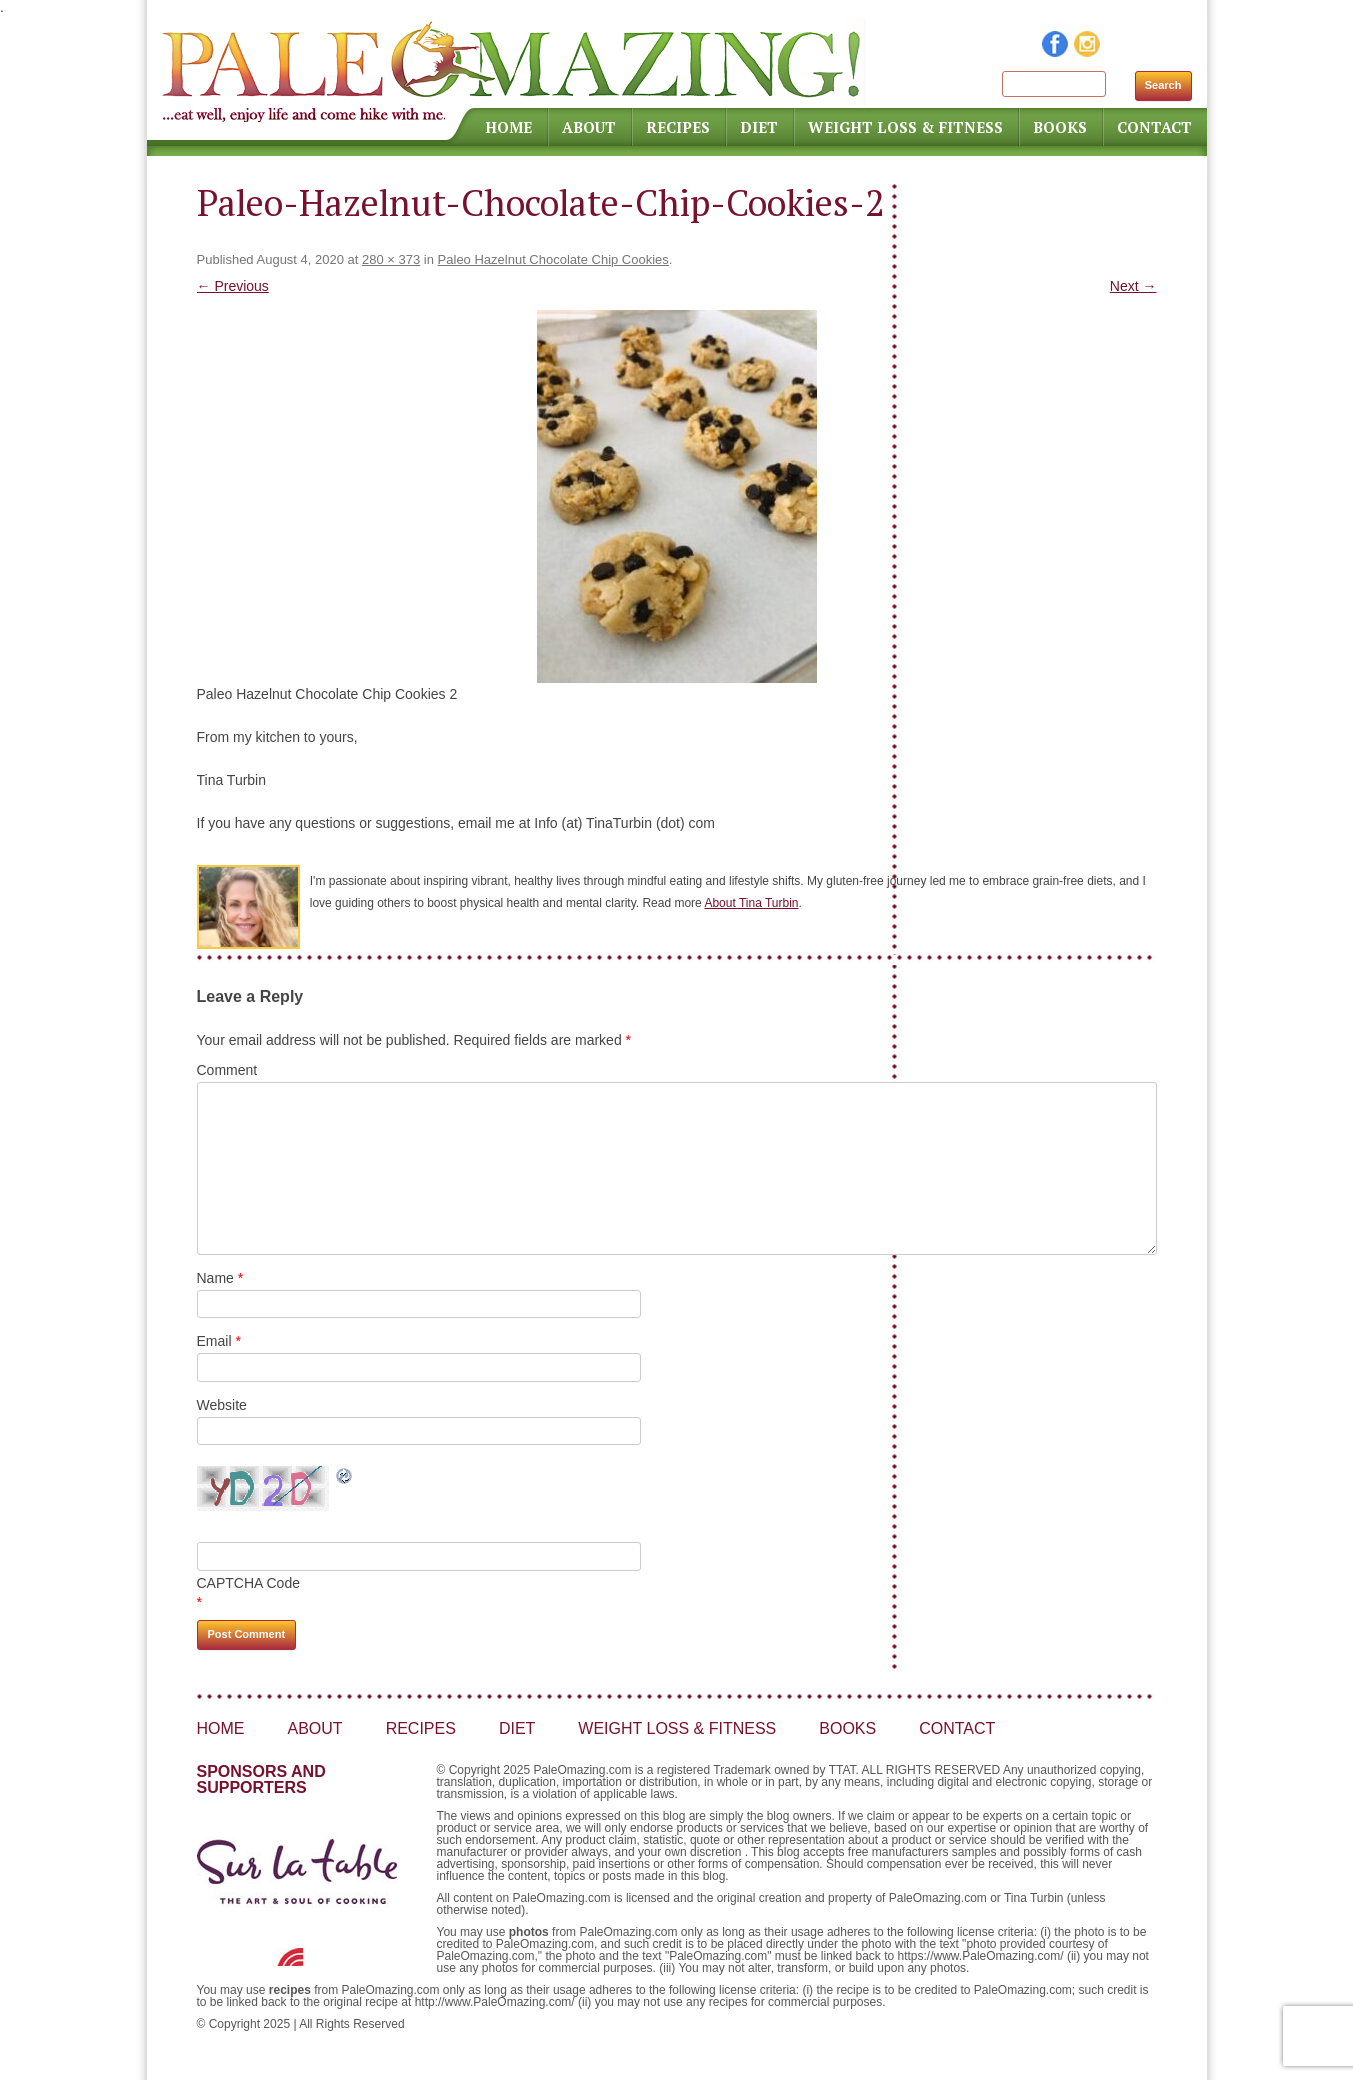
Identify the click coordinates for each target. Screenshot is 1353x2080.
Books (1060, 127)
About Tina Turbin (751, 903)
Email (219, 1341)
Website (222, 1405)
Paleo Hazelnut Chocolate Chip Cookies (553, 259)
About (589, 127)
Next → (1133, 286)
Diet (759, 127)
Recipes (678, 127)
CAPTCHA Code (248, 1583)
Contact (1154, 127)
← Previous (233, 286)
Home (508, 127)
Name (220, 1278)
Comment (227, 1070)
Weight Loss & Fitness (905, 127)
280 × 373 (391, 259)
